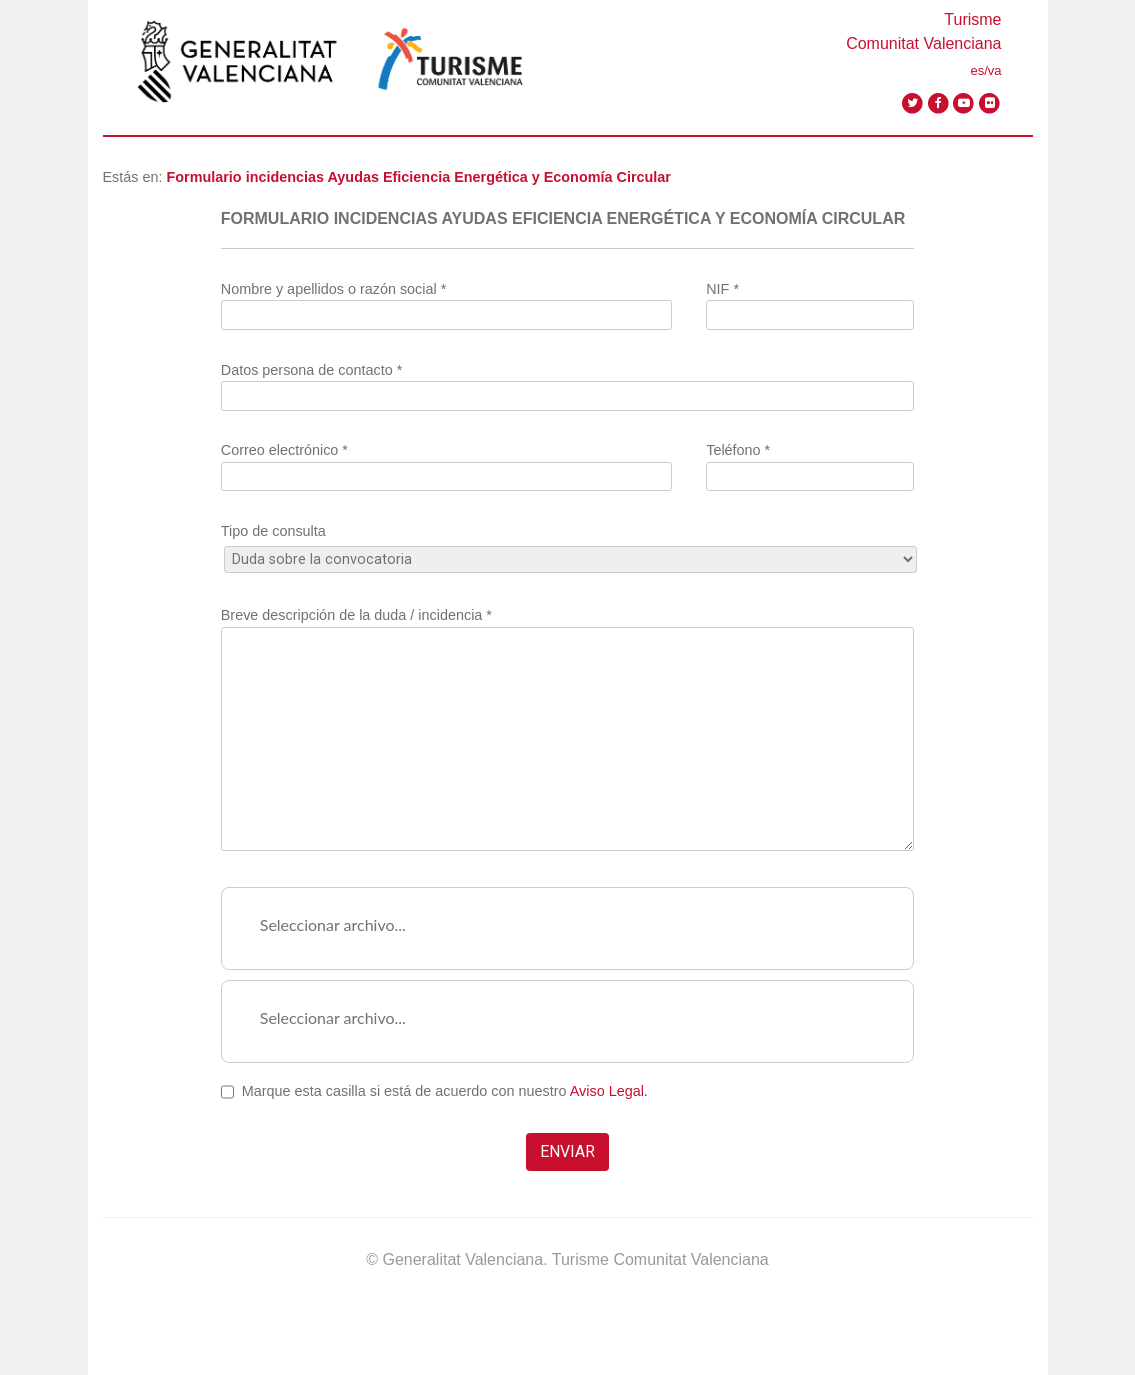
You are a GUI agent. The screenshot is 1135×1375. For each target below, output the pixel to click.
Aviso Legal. (609, 1091)
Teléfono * (810, 463)
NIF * (810, 302)
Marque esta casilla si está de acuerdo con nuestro (445, 1091)
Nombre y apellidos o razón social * (446, 302)
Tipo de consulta (568, 544)
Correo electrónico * (446, 463)
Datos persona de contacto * (568, 383)
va (995, 70)
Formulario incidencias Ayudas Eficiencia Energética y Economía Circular (419, 177)
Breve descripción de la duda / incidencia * (568, 730)
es (977, 70)
